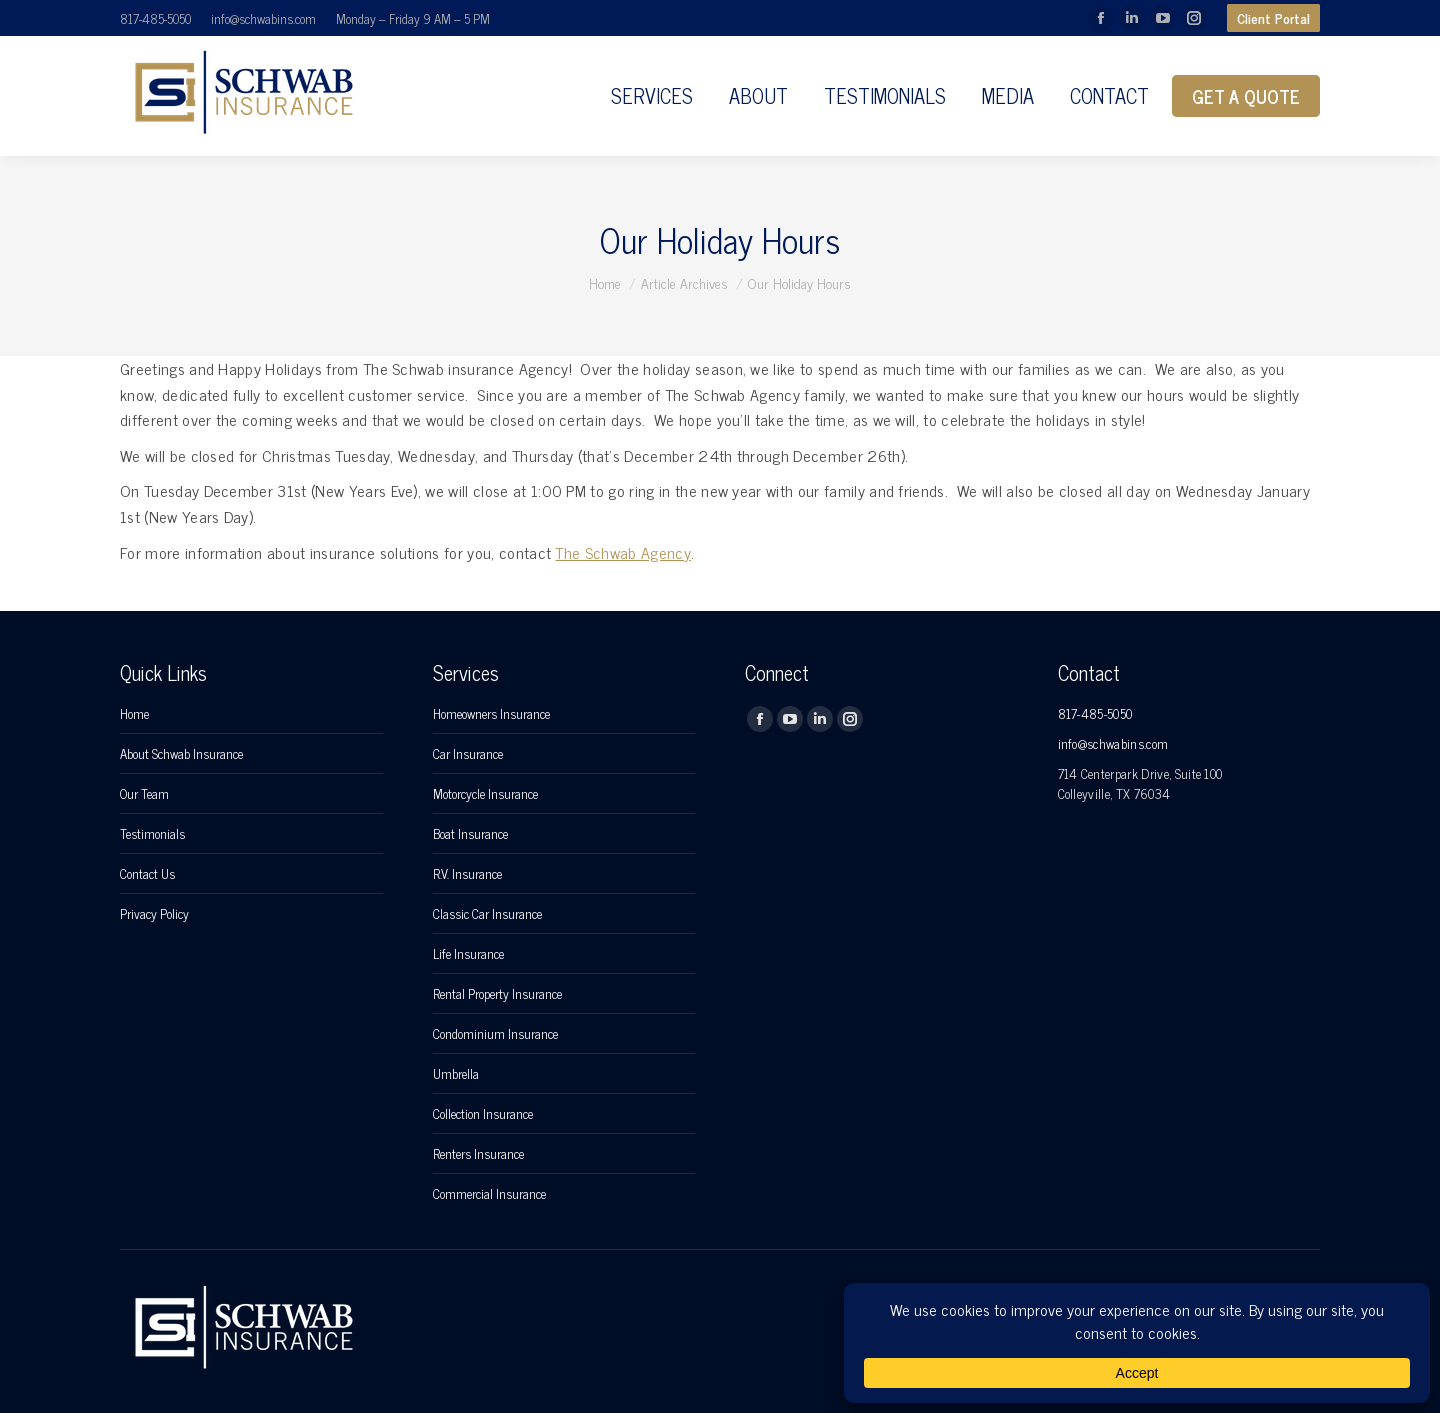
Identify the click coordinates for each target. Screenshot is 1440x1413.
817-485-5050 (155, 18)
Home (134, 714)
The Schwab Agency (622, 552)
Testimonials (152, 834)
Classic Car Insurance (487, 914)
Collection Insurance (483, 1114)
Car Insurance (468, 754)
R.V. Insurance (467, 874)
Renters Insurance (478, 1154)
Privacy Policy (154, 914)
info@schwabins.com (263, 18)
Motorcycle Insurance (485, 794)
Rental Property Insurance (497, 994)
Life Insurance (468, 954)
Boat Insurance (470, 834)
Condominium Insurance (495, 1034)
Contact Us (147, 874)
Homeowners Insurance (491, 714)
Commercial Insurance (489, 1194)
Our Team (144, 794)
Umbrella (456, 1074)
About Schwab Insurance (181, 754)
